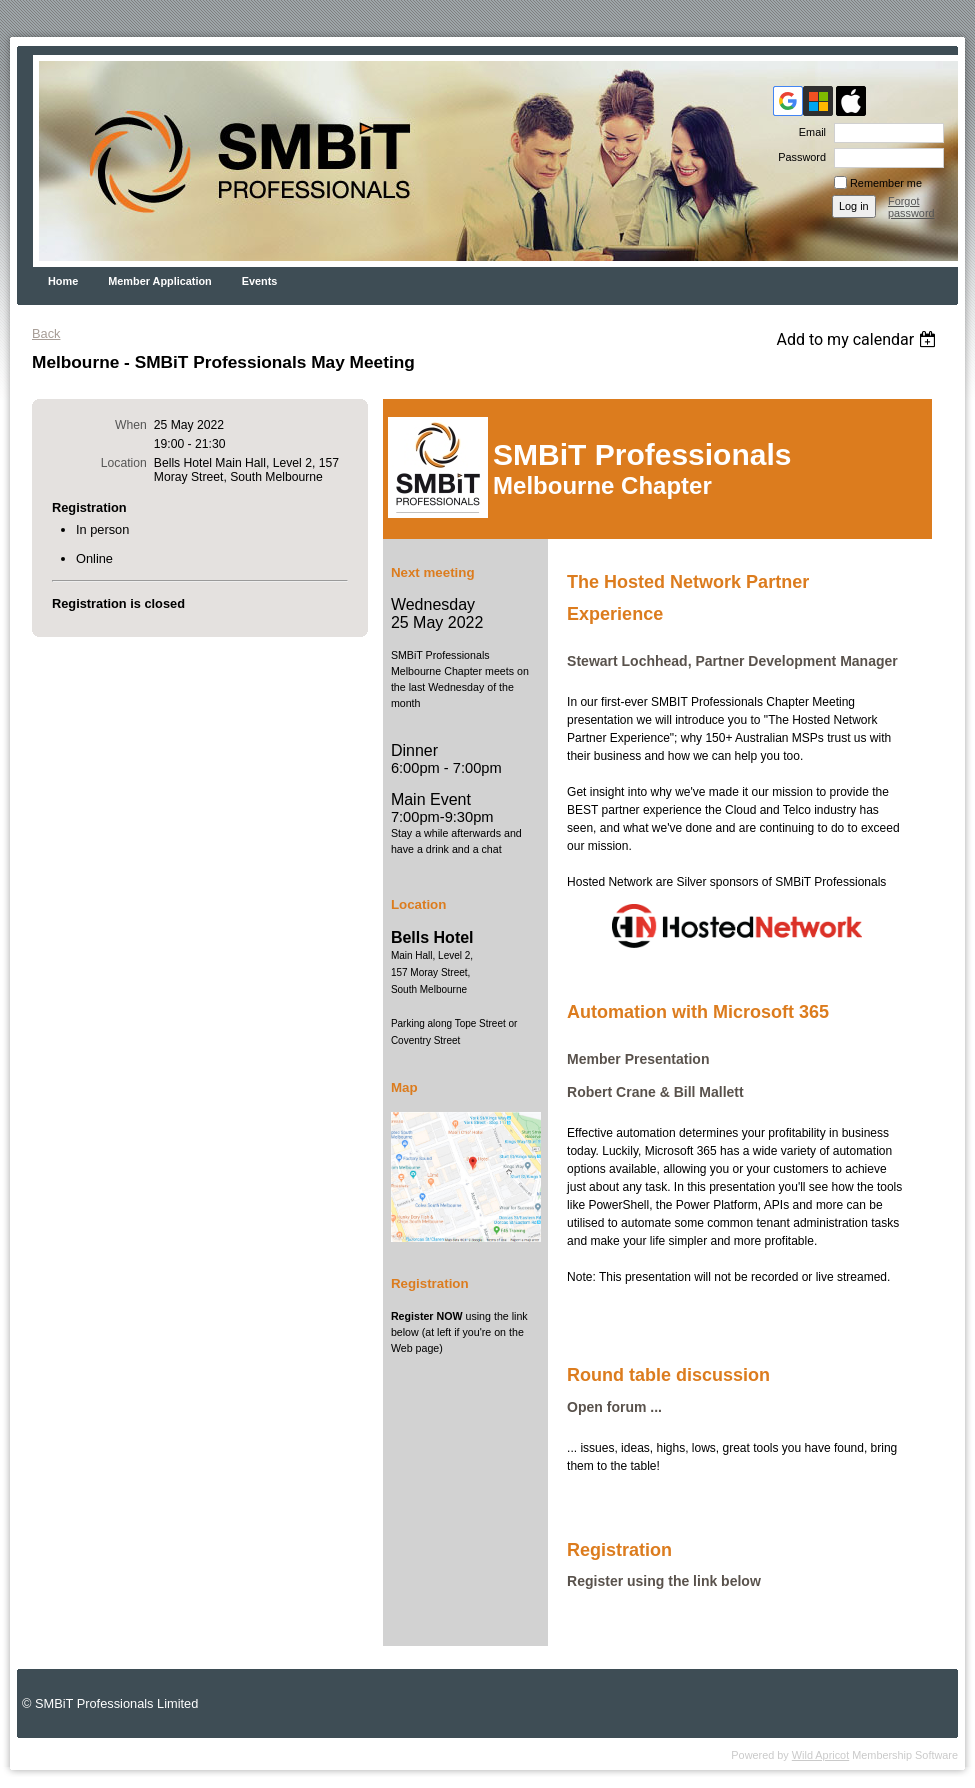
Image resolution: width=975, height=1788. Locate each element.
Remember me (886, 183)
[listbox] (858, 339)
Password (798, 157)
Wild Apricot (820, 1755)
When (131, 425)
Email (809, 132)
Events (260, 281)
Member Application (160, 281)
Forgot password (911, 207)
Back (46, 333)
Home (63, 281)
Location (124, 463)
